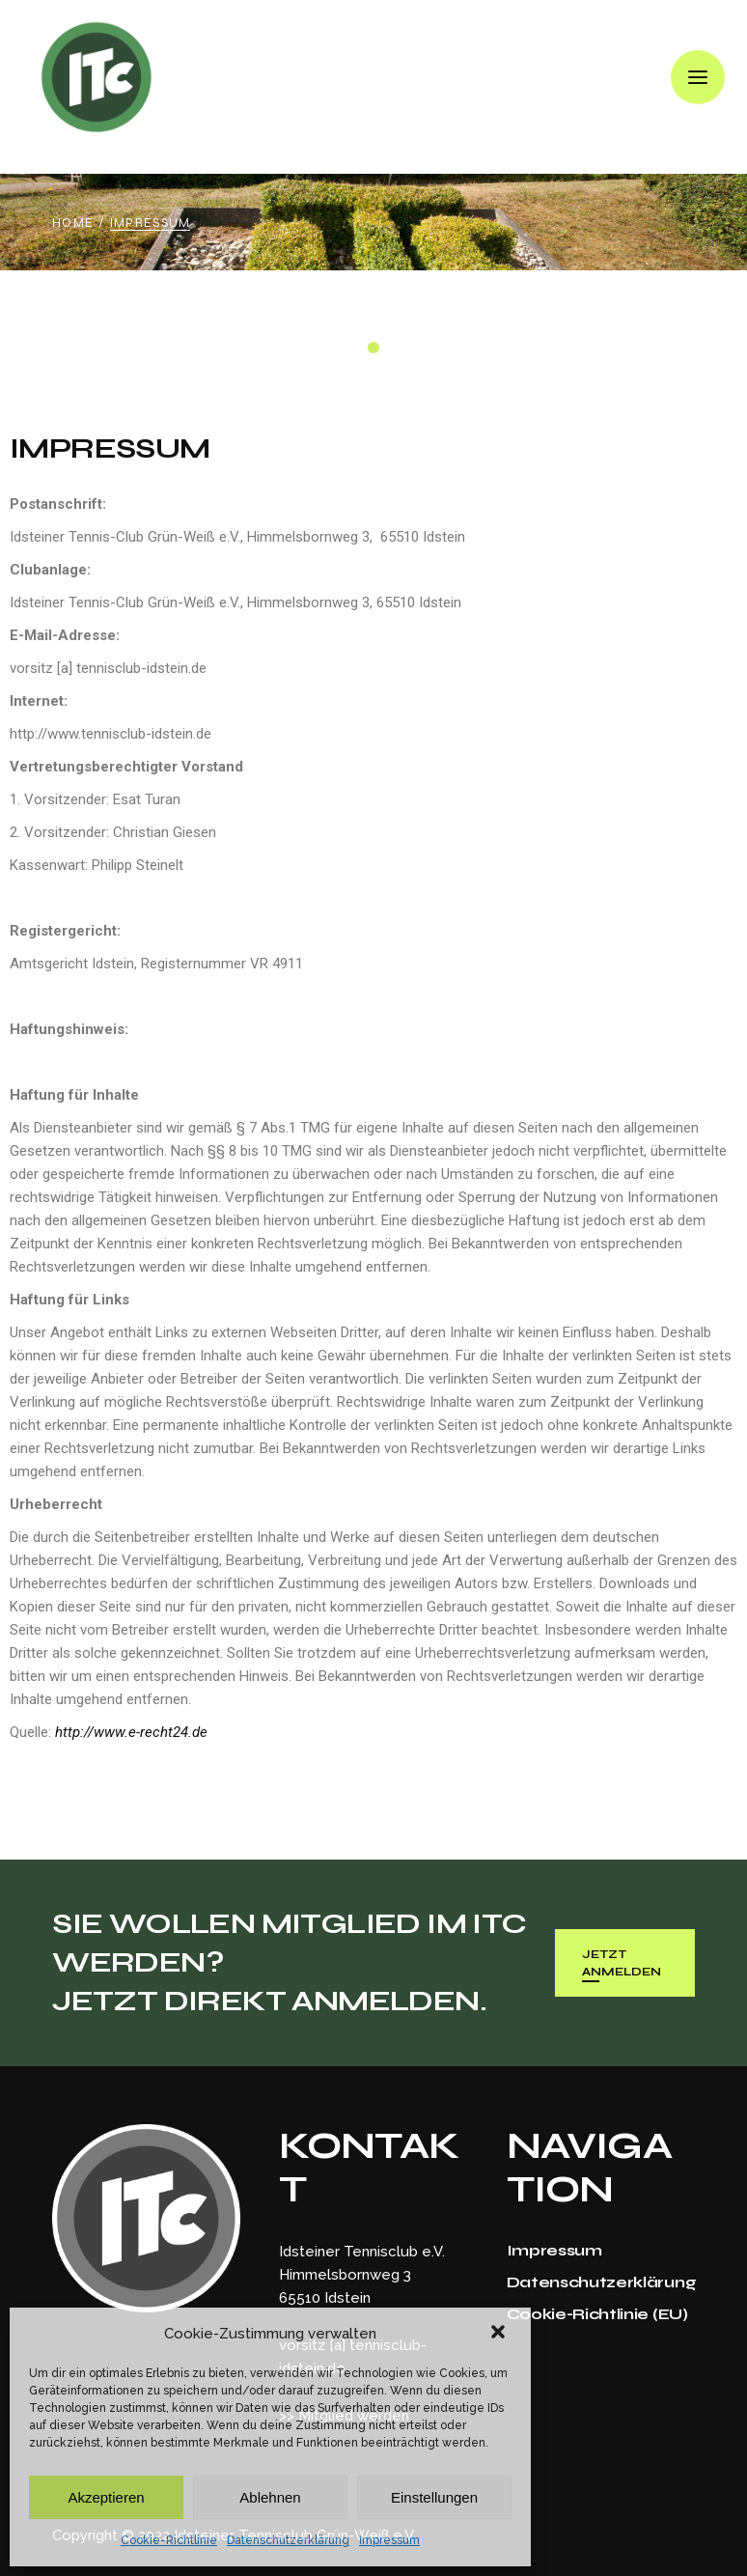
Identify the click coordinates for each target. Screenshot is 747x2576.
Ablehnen (269, 2497)
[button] (500, 2333)
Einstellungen (434, 2497)
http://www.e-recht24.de (131, 1732)
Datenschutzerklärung (288, 2540)
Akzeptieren (106, 2497)
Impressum (389, 2540)
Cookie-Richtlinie (169, 2540)
